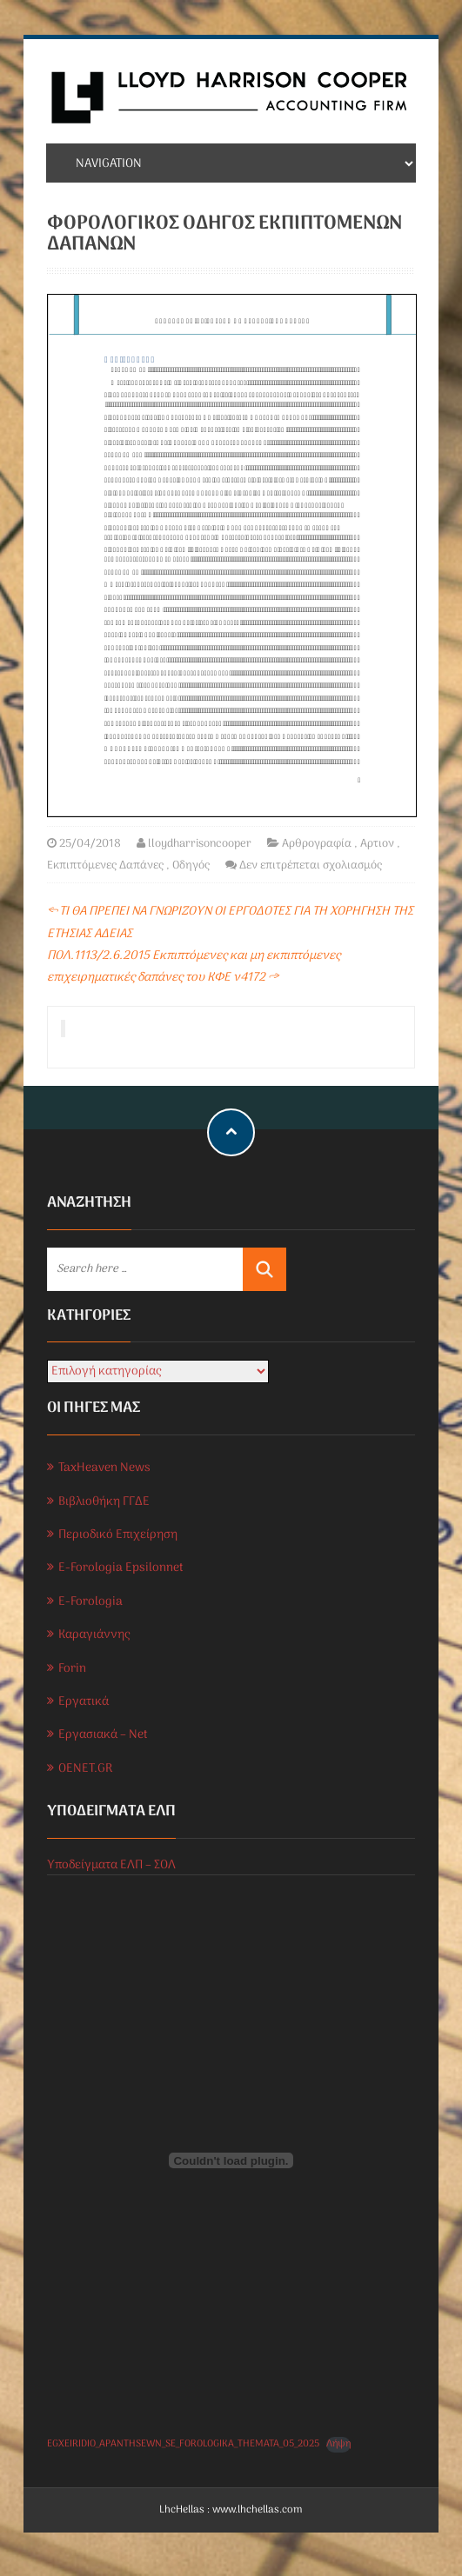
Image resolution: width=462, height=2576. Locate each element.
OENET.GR (85, 1769)
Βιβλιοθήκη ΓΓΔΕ (104, 1502)
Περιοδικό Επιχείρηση (117, 1535)
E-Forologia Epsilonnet (121, 1568)
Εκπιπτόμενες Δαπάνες (105, 865)
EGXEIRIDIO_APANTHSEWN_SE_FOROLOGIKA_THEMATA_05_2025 (183, 2444)
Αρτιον (377, 844)
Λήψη (338, 2444)
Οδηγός (191, 865)
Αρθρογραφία (317, 844)
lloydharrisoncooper (199, 844)
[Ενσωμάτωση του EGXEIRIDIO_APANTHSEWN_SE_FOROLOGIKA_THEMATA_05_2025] (231, 2160)
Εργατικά (83, 1702)
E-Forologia (90, 1602)
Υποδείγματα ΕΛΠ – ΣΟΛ (111, 1865)
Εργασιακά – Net (103, 1735)
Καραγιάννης (94, 1635)
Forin (72, 1669)
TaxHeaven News (104, 1468)
